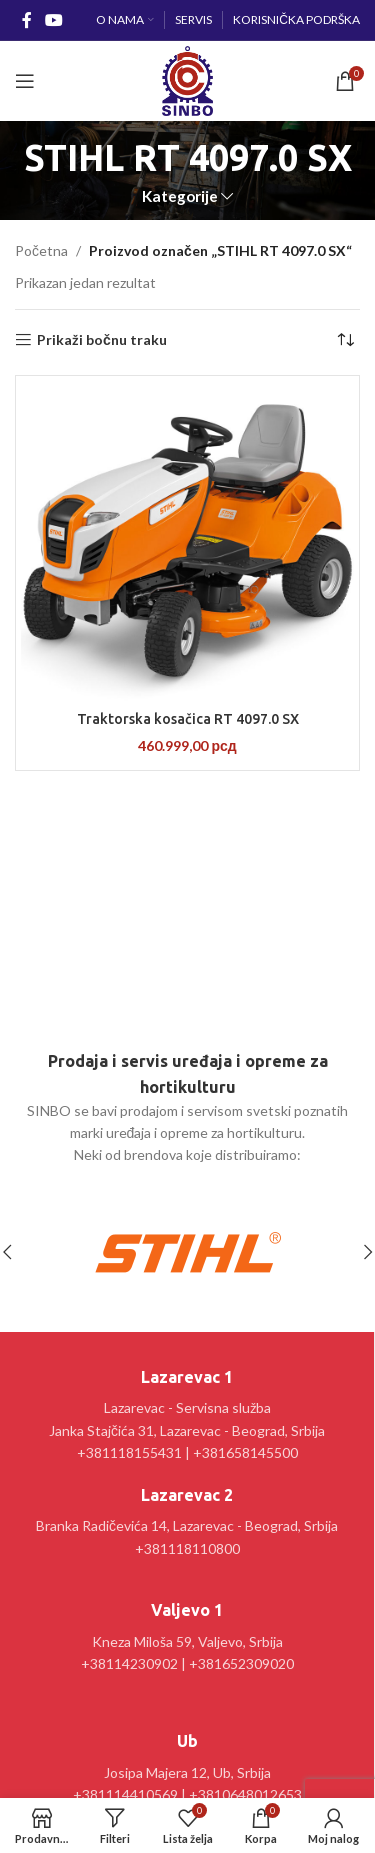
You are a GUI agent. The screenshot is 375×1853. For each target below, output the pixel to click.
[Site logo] (187, 79)
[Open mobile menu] (25, 81)
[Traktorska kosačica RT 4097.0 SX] (187, 541)
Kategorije (180, 196)
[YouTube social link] (53, 20)
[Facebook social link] (26, 20)
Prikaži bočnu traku (102, 340)
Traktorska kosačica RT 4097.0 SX (188, 719)
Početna (41, 250)
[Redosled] (345, 340)
